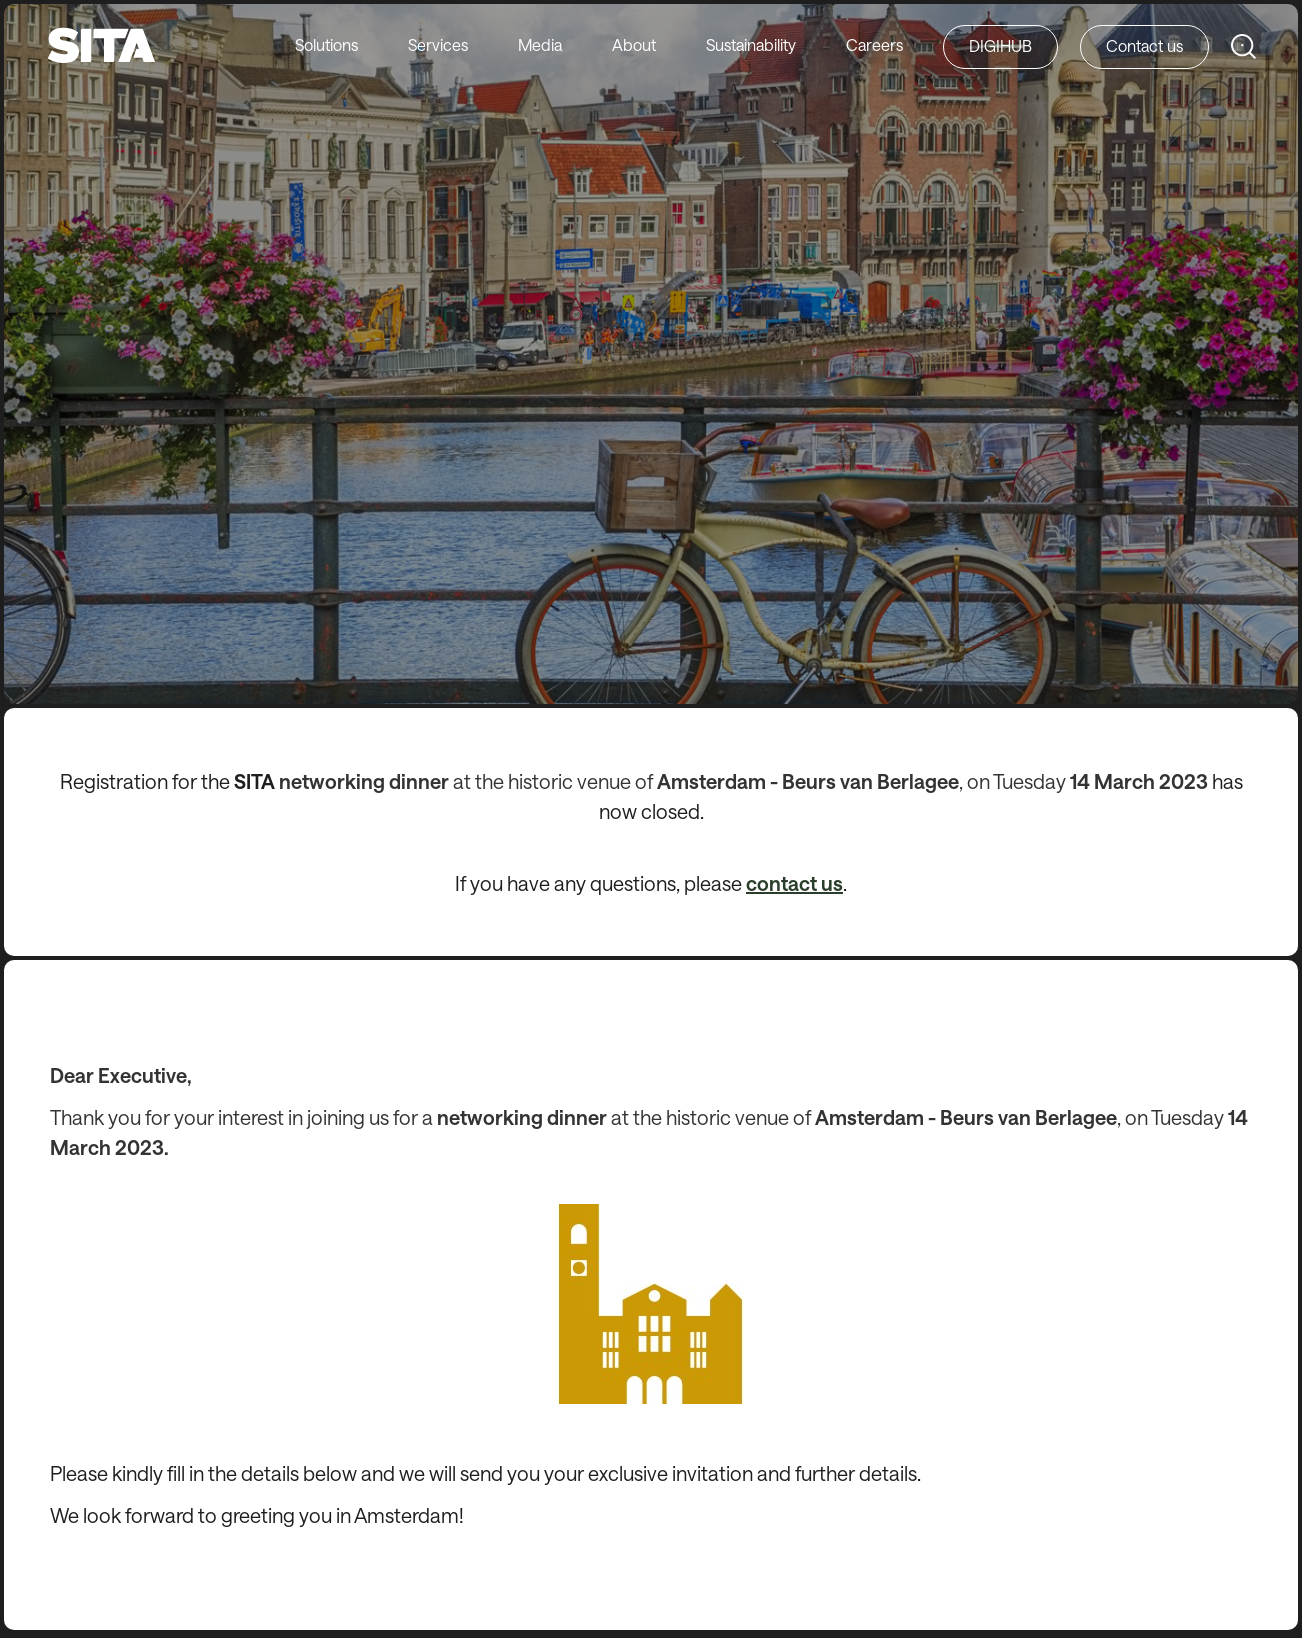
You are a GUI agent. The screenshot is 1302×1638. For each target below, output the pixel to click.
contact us (794, 883)
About (634, 44)
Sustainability (751, 44)
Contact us (1144, 45)
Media (540, 44)
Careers (874, 44)
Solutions (326, 44)
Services (438, 44)
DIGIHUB (1000, 45)
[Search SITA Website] (1243, 46)
